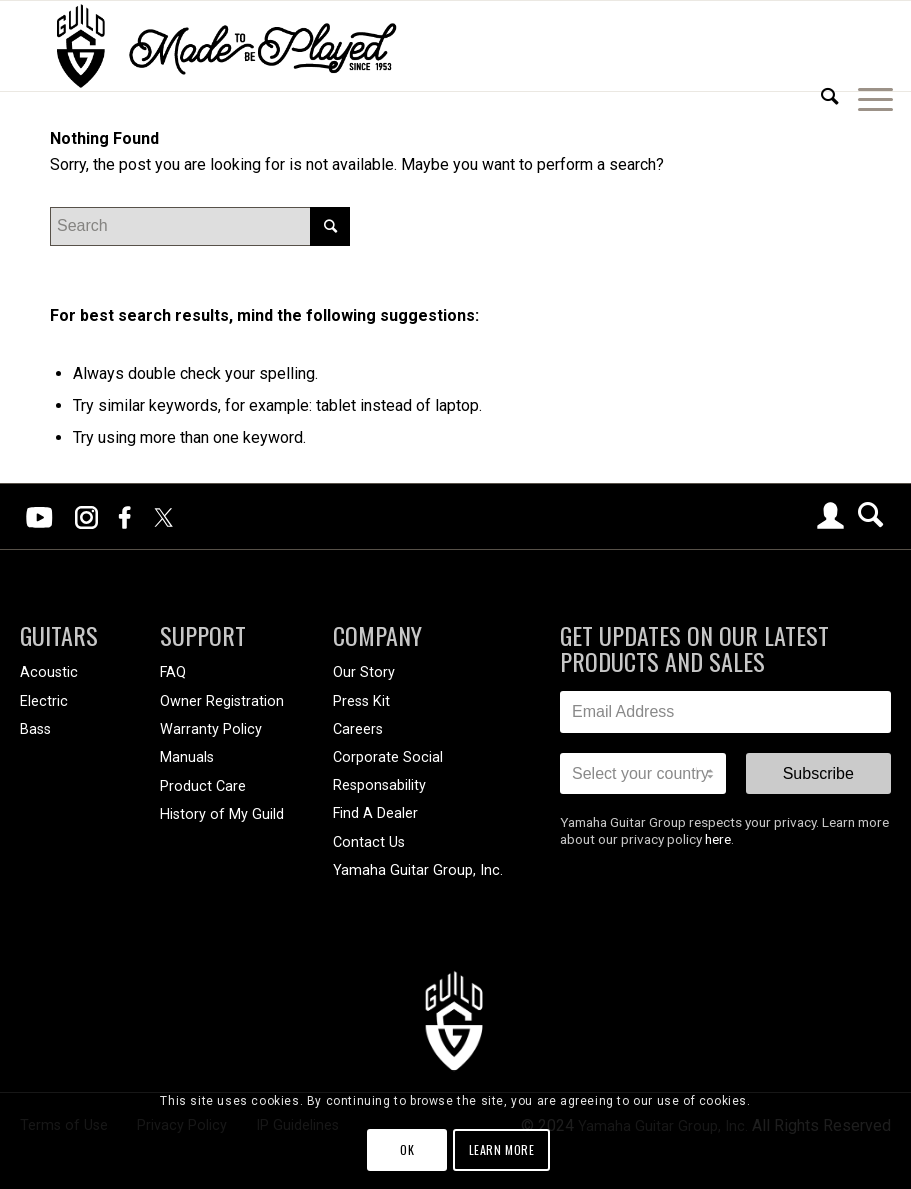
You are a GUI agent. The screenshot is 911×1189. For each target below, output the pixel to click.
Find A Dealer (375, 813)
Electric (44, 701)
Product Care (203, 786)
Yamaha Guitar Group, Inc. (418, 870)
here (718, 839)
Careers (358, 729)
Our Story (364, 672)
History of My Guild (222, 814)
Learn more (502, 1149)
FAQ (173, 672)
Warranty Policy (211, 729)
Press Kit (361, 701)
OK (407, 1149)
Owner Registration (222, 701)
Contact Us (369, 842)
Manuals (187, 757)
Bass (35, 729)
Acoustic (49, 672)
